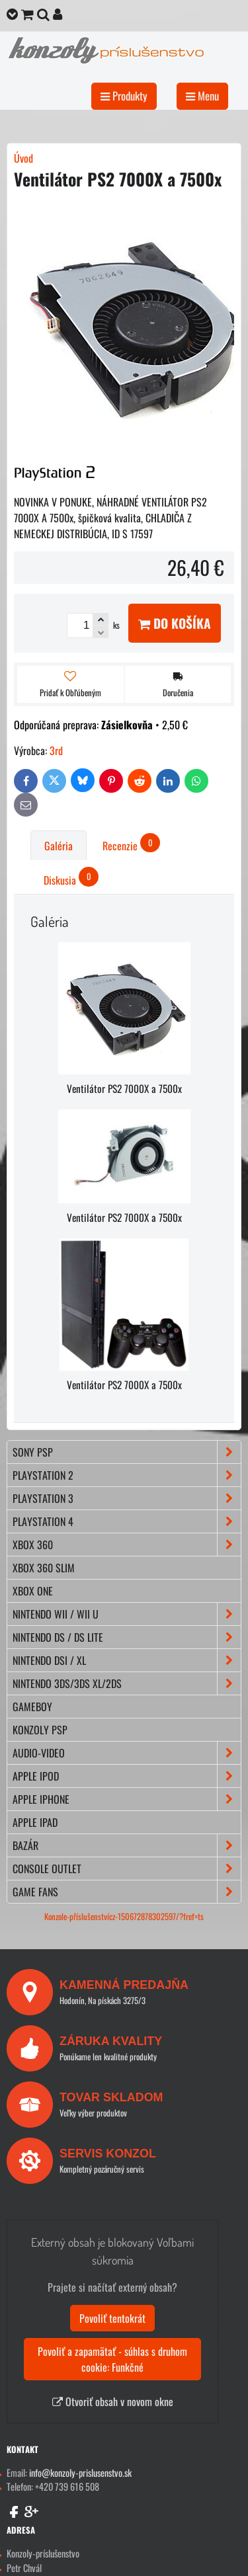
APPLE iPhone (127, 1799)
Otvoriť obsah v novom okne (112, 2401)
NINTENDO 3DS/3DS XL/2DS (127, 1683)
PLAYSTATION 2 (127, 1475)
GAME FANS (127, 1891)
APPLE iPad (35, 1822)
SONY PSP (127, 1452)
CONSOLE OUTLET (127, 1868)
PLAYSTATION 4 (127, 1521)
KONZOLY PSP (40, 1730)
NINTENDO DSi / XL (127, 1660)
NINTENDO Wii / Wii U (127, 1614)
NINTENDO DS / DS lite (127, 1637)
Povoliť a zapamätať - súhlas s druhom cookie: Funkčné (112, 2359)
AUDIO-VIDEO (127, 1753)
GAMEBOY (32, 1706)
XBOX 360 (127, 1544)
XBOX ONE (33, 1591)
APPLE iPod (127, 1776)
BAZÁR (127, 1845)
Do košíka (174, 623)
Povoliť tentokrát (112, 2318)
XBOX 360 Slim (44, 1568)
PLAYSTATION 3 (127, 1498)
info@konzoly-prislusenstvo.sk (80, 2472)
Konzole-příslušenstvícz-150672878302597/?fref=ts (124, 1916)
